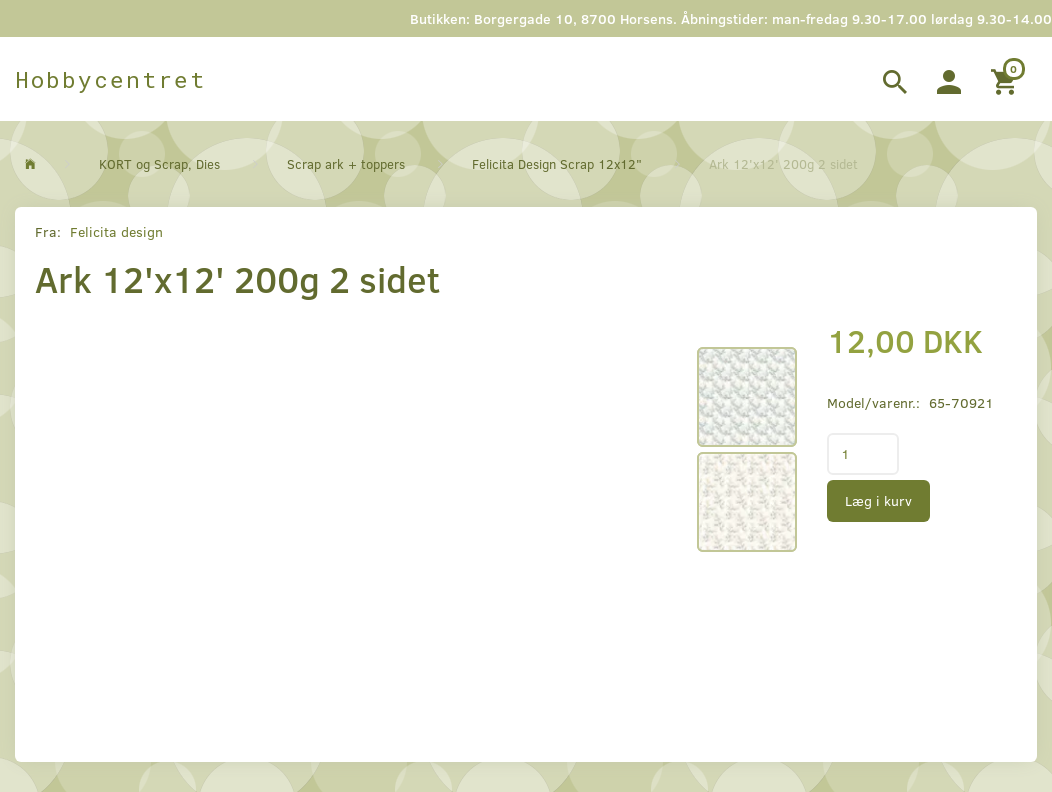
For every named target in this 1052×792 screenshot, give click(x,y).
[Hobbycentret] (110, 79)
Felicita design (116, 231)
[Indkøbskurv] (1006, 79)
